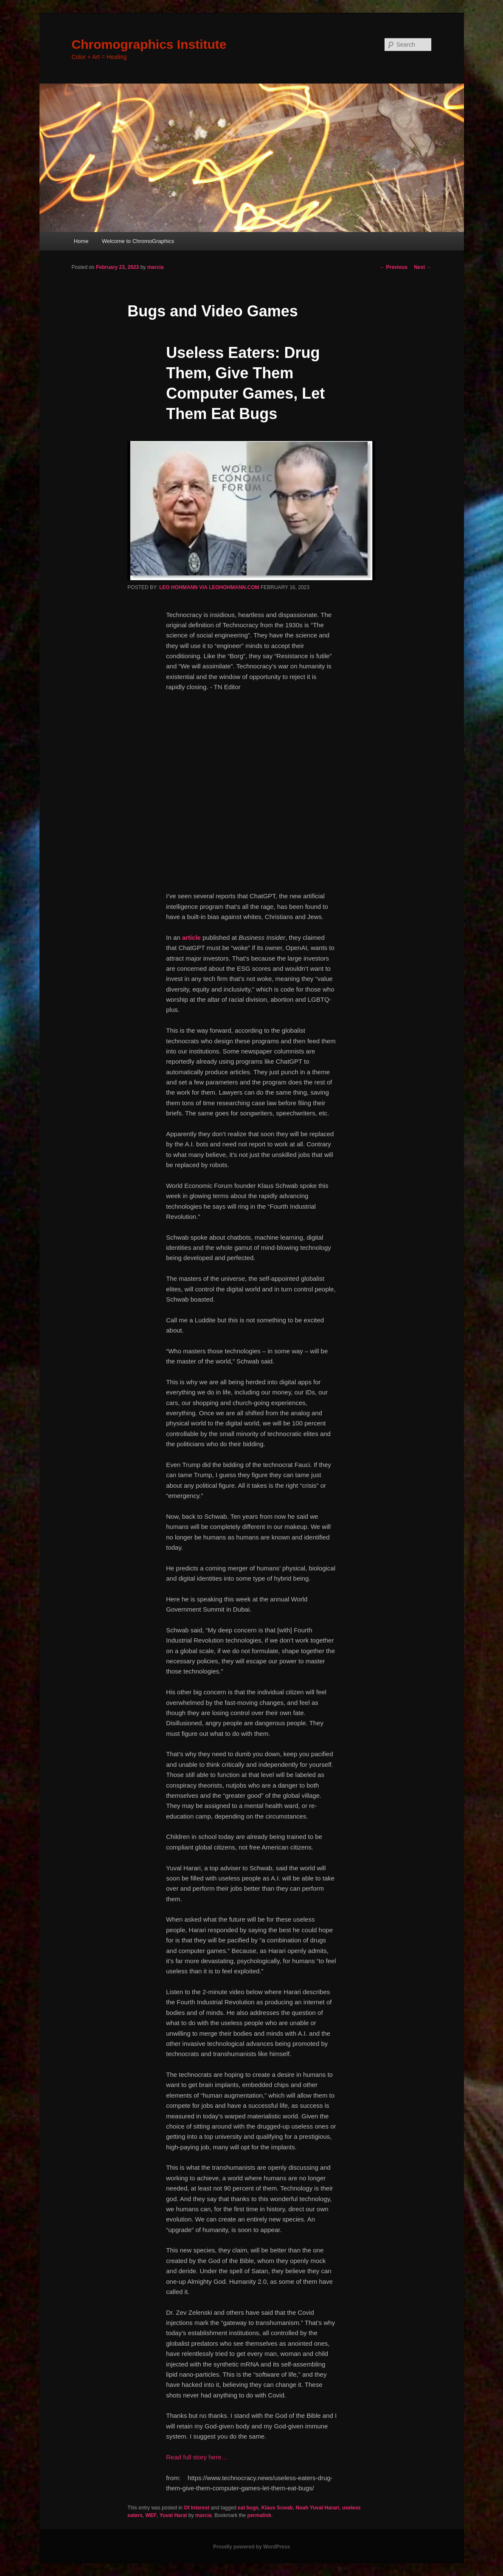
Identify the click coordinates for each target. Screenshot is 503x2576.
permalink (259, 2515)
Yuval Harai (173, 2515)
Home (81, 241)
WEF (151, 2515)
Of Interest (196, 2508)
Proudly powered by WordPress (251, 2547)
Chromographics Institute (149, 44)
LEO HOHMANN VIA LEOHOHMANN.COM (210, 587)
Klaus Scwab (277, 2508)
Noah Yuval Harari (318, 2508)
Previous (393, 267)
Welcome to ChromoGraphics (138, 241)
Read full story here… (197, 2457)
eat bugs (248, 2508)
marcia (155, 267)
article (191, 937)
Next (422, 267)
